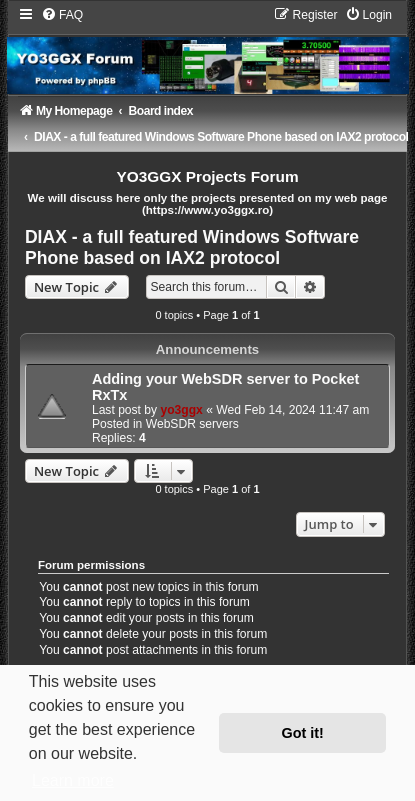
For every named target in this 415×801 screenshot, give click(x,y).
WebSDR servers (192, 424)
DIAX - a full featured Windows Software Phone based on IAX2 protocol (192, 247)
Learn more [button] (73, 780)
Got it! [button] (303, 733)
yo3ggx (181, 410)
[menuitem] (62, 15)
